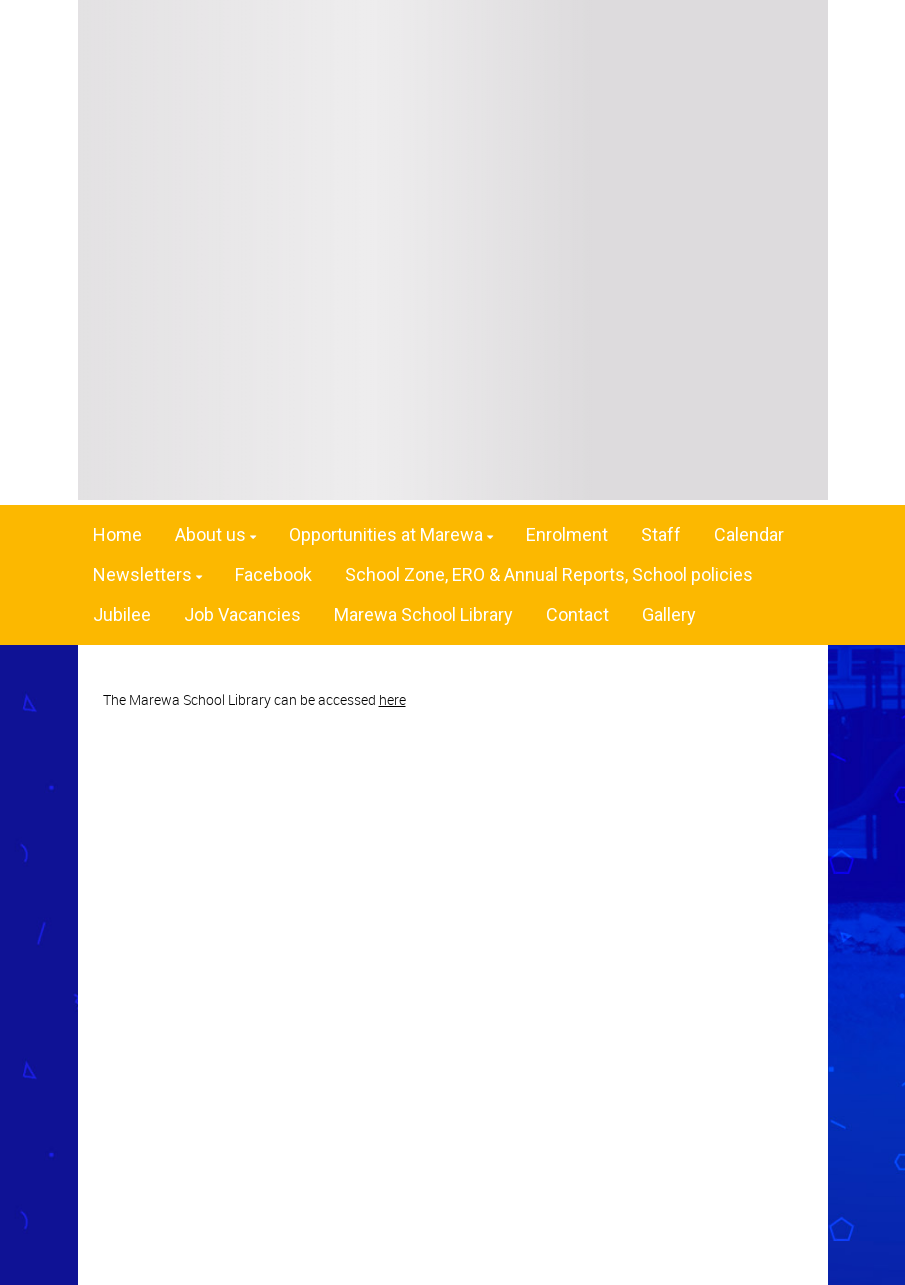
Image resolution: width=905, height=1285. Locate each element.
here (392, 699)
